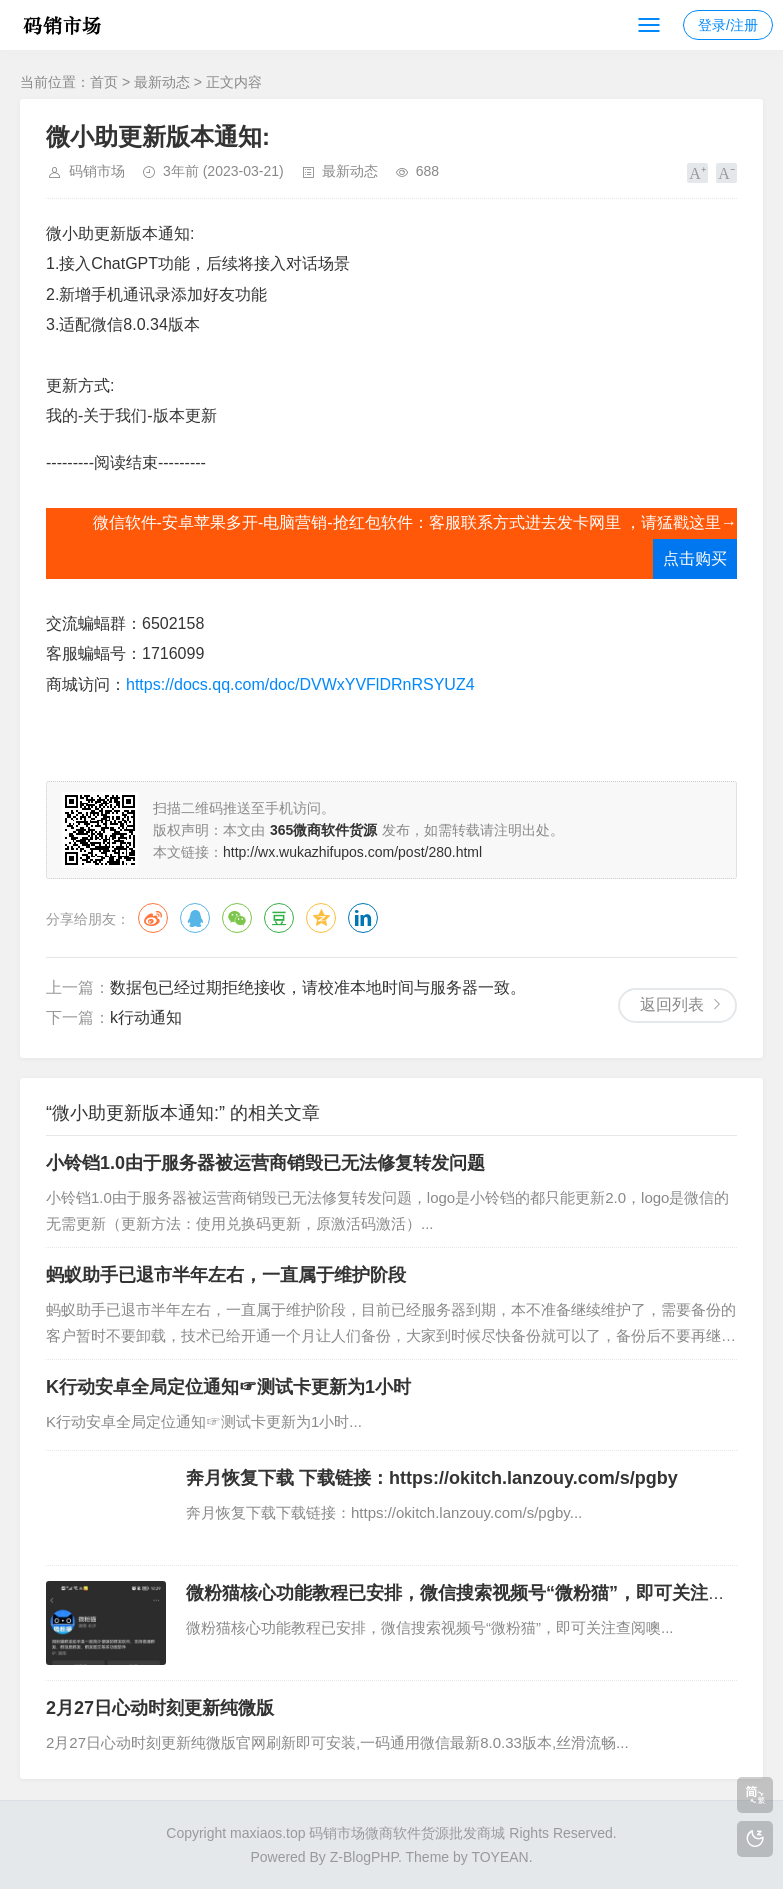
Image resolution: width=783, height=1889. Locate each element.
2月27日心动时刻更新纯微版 (160, 1708)
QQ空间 (321, 918)
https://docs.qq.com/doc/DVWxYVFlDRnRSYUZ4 (300, 684)
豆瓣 (279, 918)
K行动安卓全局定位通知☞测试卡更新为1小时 (228, 1387)
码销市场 (97, 171)
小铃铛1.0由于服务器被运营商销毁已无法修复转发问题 (265, 1163)
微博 (153, 918)
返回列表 (672, 1004)
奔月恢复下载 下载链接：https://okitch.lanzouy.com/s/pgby (432, 1478)
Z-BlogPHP (364, 1857)
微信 (237, 918)
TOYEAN (499, 1857)
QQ (195, 918)
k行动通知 (146, 1017)
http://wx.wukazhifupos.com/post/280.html (352, 852)
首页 (104, 82)
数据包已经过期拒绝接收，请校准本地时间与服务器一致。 (318, 987)
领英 (363, 918)
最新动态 (162, 82)
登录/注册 (728, 25)
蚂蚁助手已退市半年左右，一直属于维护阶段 (226, 1275)
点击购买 (695, 558)
